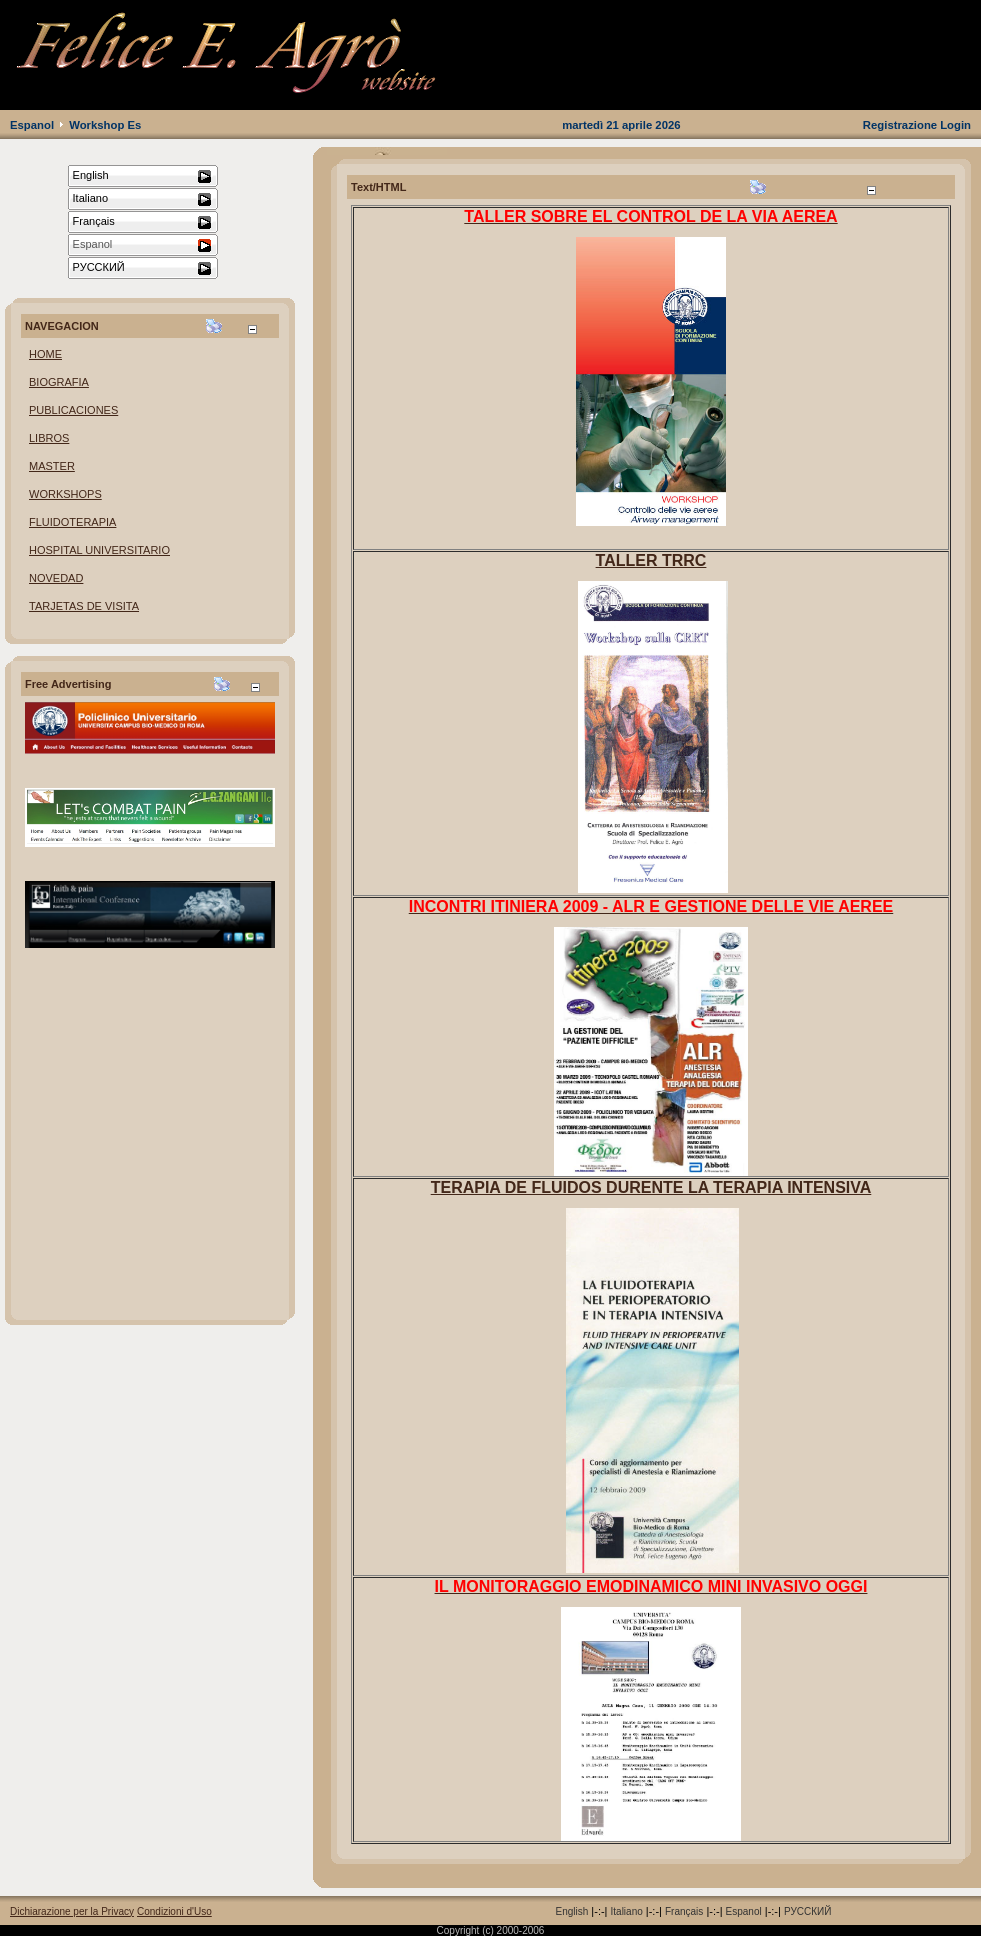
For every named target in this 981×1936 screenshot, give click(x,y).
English (572, 1911)
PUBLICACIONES (73, 410)
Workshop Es (105, 125)
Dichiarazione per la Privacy (72, 1911)
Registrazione (900, 125)
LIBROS (49, 438)
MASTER (52, 466)
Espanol (32, 125)
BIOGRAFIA (59, 382)
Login (955, 125)
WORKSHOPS (65, 494)
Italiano (627, 1911)
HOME (45, 354)
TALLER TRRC (651, 560)
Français (684, 1911)
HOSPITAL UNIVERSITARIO (99, 550)
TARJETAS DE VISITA (84, 606)
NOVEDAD (56, 578)
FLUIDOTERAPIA (72, 522)
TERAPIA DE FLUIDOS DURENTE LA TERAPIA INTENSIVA (651, 1187)
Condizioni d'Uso (174, 1911)
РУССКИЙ (807, 1911)
